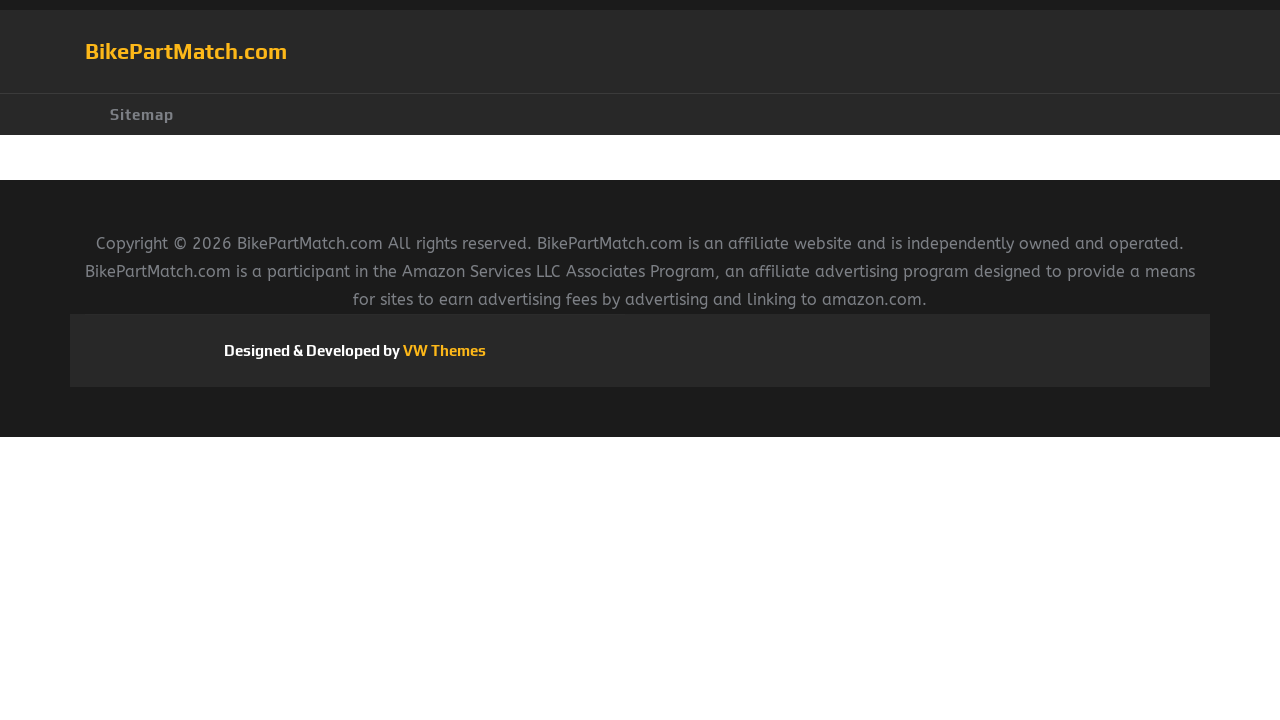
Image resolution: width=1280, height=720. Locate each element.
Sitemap (142, 114)
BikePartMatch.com (186, 51)
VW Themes (443, 350)
